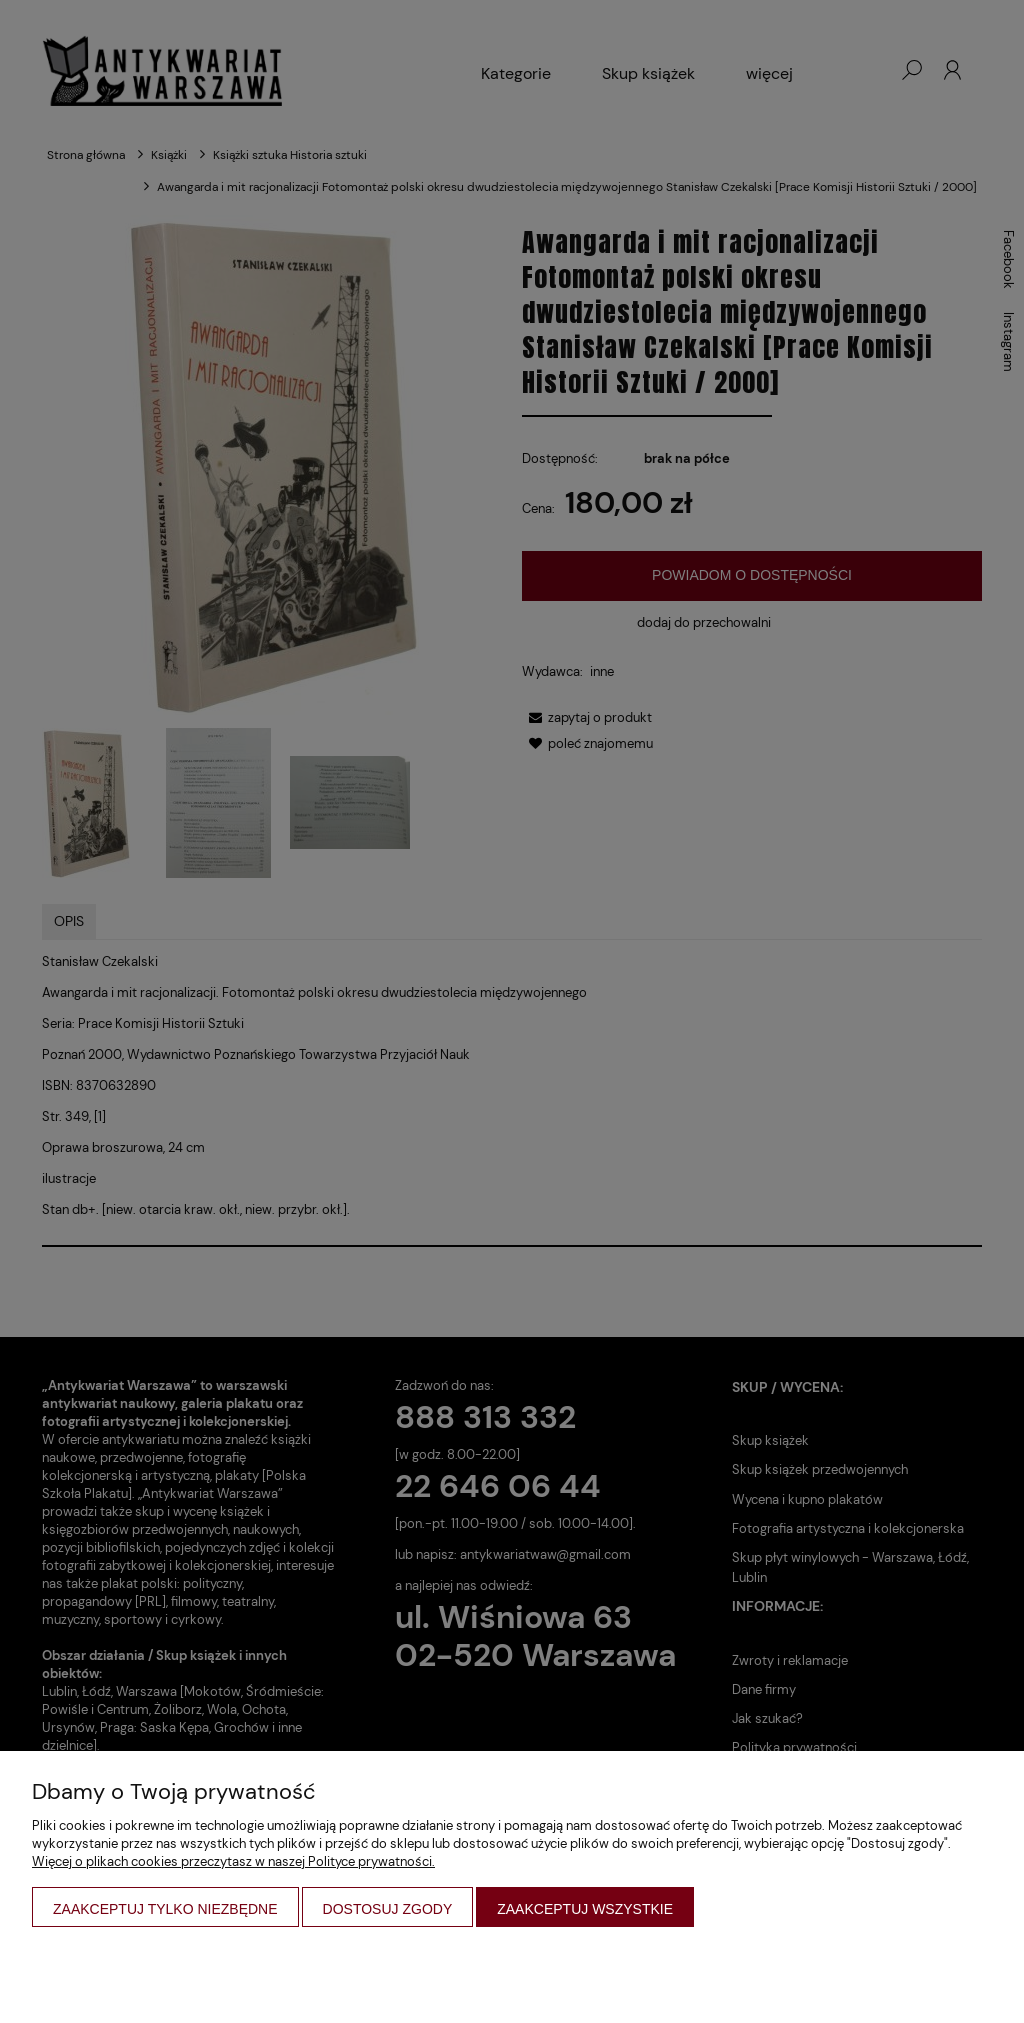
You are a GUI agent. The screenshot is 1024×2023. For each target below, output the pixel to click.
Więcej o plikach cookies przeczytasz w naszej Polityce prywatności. (233, 1861)
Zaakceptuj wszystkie (585, 1909)
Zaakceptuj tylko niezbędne (165, 1909)
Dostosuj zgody (388, 1909)
